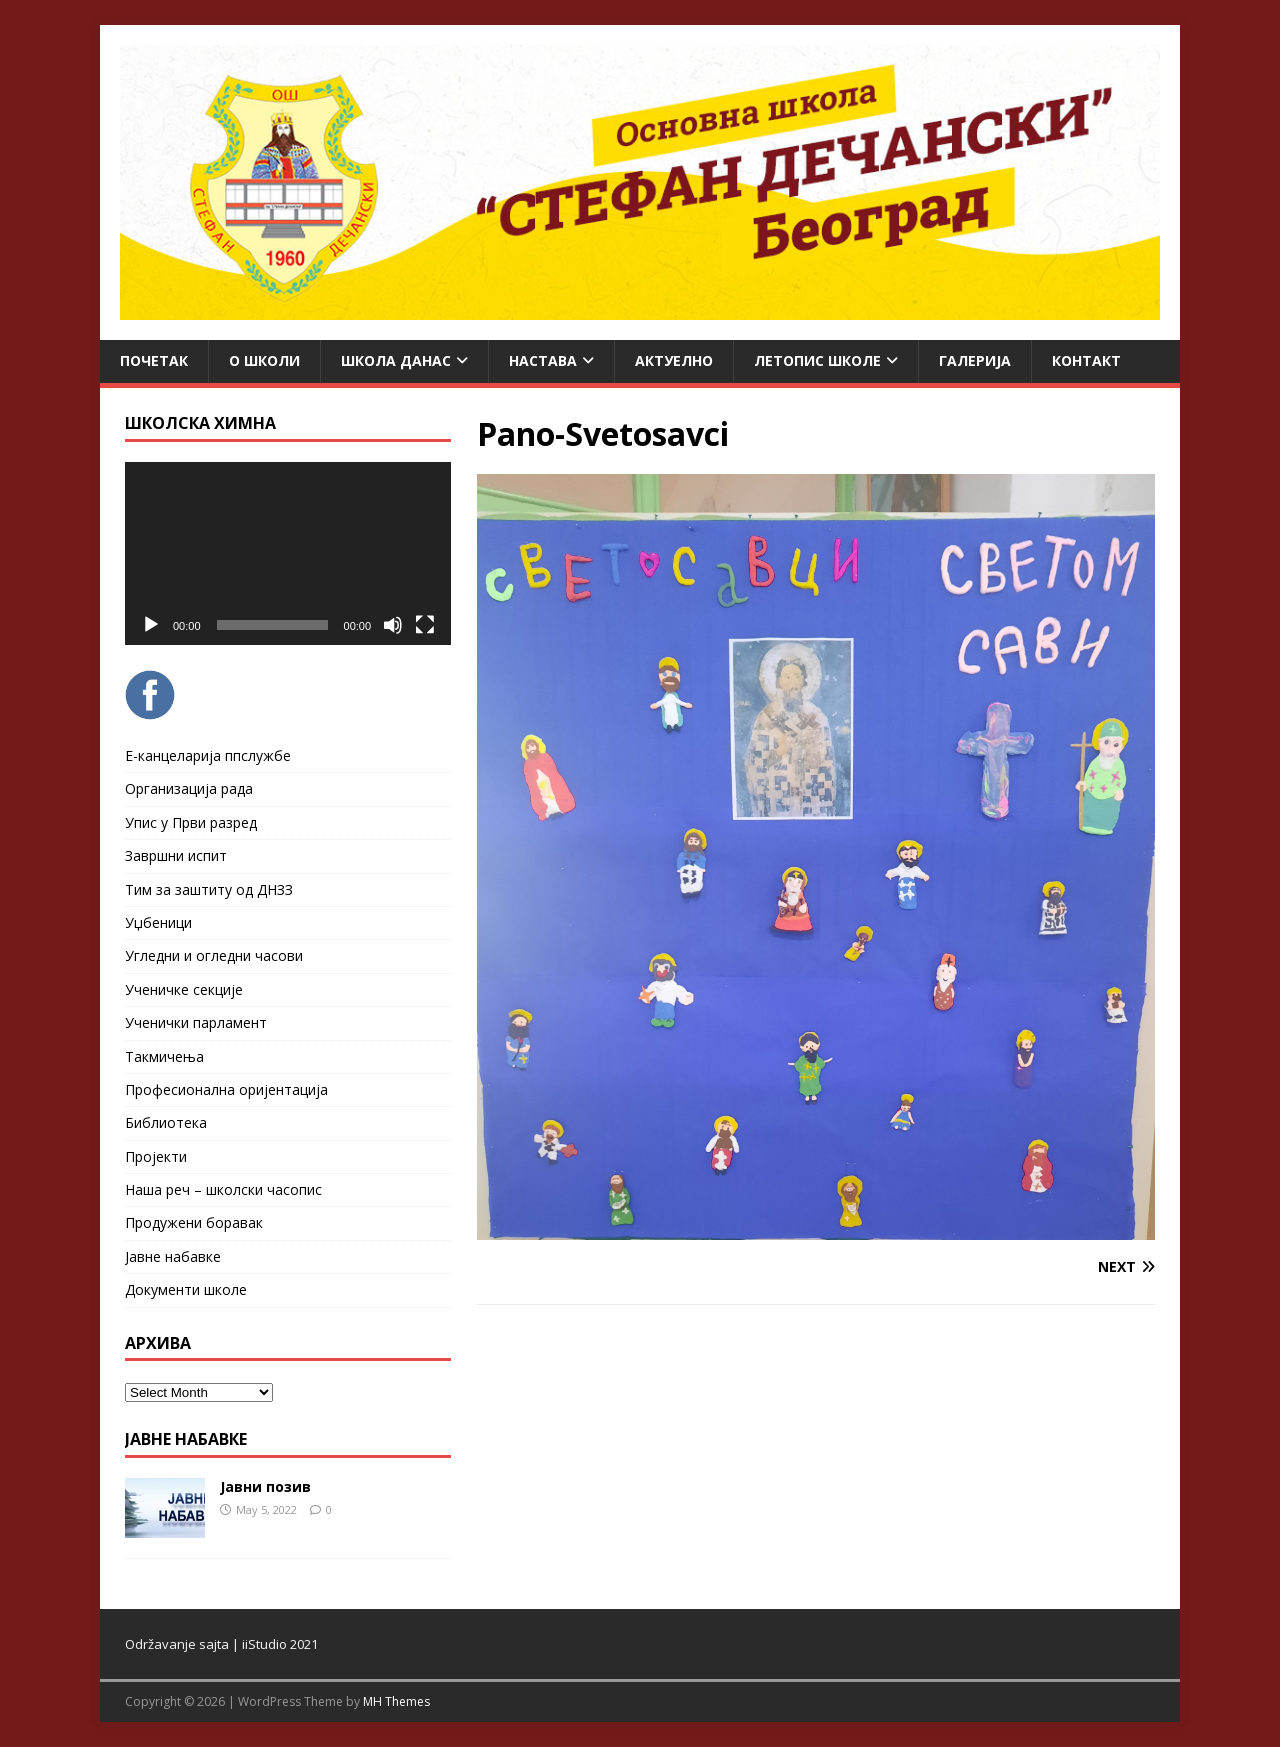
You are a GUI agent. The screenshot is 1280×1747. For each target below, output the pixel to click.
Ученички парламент (196, 1022)
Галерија (975, 360)
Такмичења (164, 1056)
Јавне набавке (173, 1256)
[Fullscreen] (425, 625)
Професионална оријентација (226, 1089)
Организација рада (189, 788)
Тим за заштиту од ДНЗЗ (209, 889)
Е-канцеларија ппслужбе (208, 755)
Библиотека (166, 1122)
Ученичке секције (184, 989)
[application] (288, 553)
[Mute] (393, 625)
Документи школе (186, 1289)
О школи (264, 360)
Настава (543, 360)
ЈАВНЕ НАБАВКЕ (186, 1439)
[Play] (151, 625)
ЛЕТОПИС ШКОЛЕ (817, 360)
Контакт (1086, 360)
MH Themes (396, 1701)
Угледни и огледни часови (214, 955)
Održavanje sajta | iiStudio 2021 (221, 1644)
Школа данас (396, 360)
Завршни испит (176, 855)
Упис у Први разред (191, 822)
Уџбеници (158, 922)
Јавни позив (265, 1486)
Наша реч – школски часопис (223, 1189)
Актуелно (674, 360)
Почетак (154, 360)
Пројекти (156, 1156)
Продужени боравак (194, 1222)
